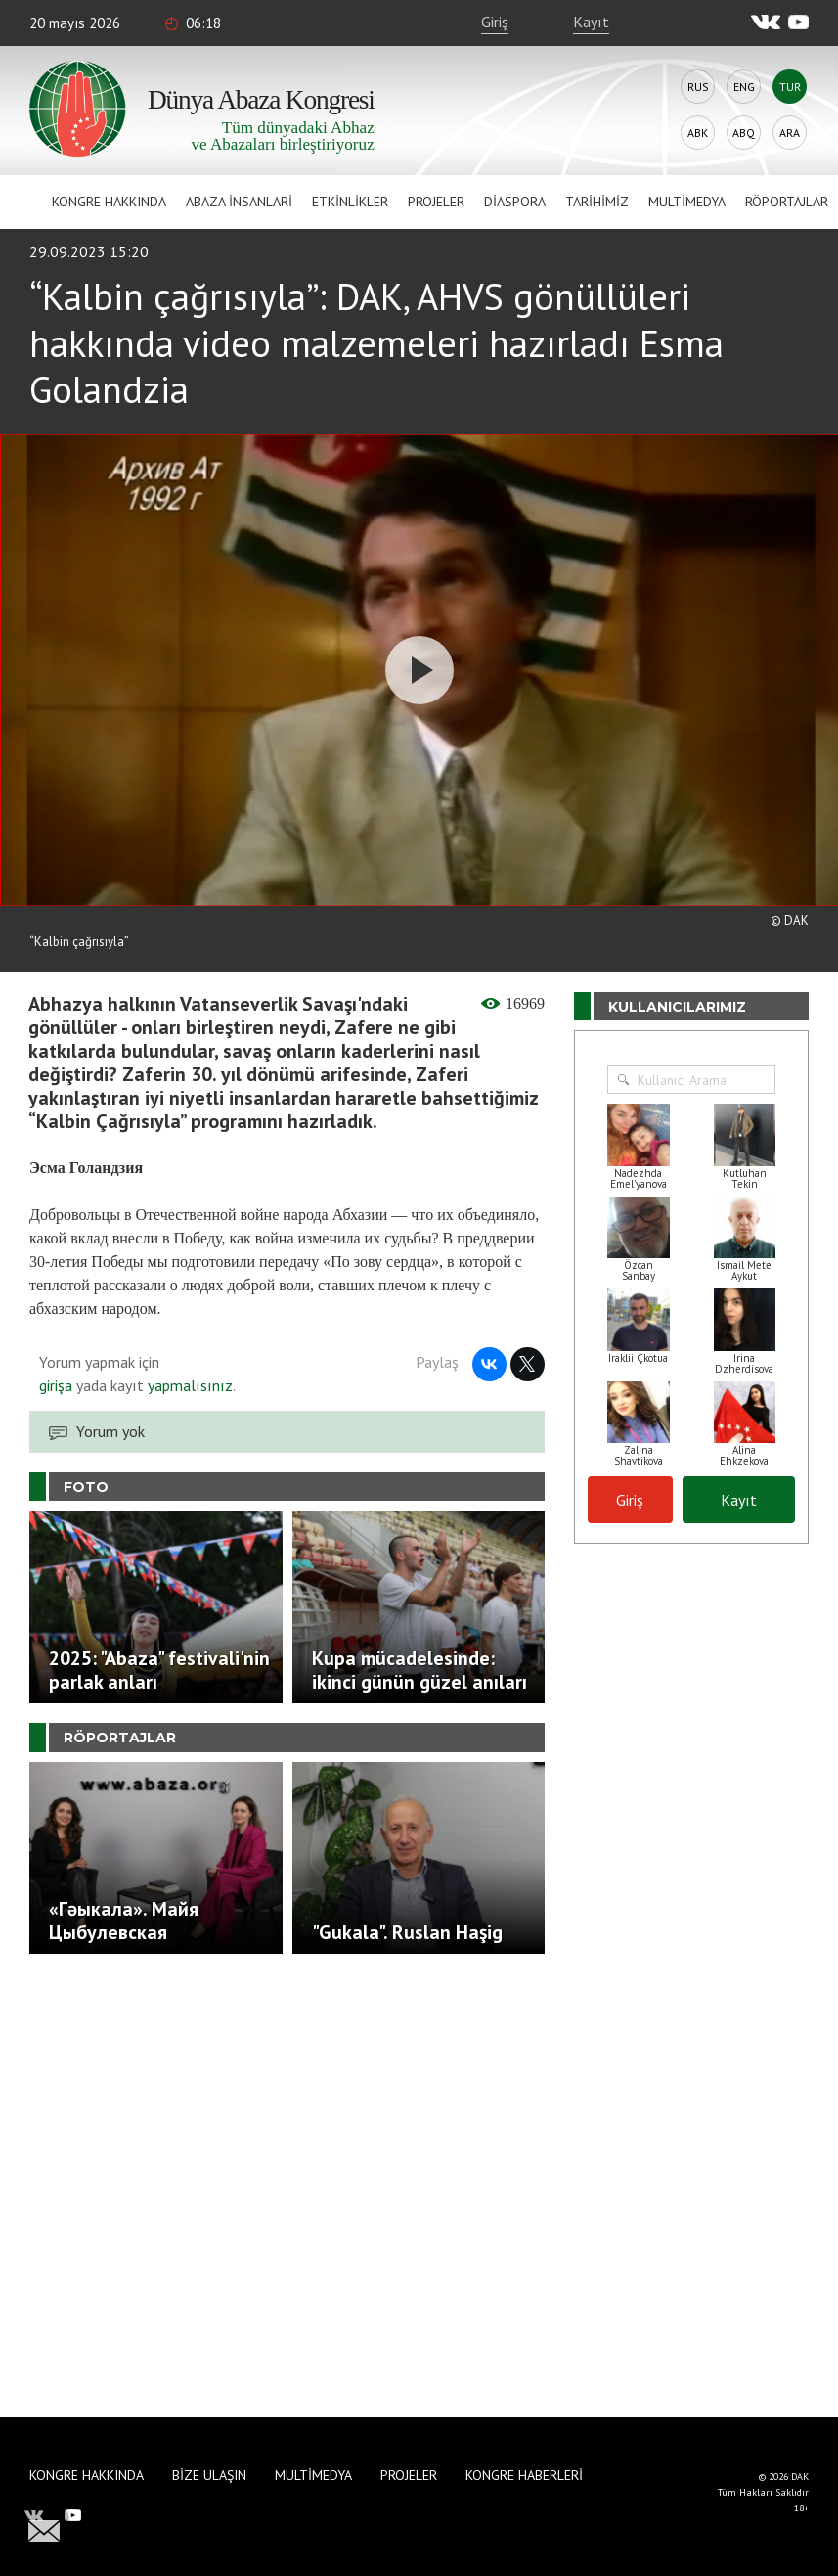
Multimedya (687, 201)
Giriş (494, 21)
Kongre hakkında (109, 201)
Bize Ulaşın (209, 2475)
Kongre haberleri (524, 2475)
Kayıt (591, 21)
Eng (744, 86)
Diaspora (515, 201)
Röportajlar (786, 201)
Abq (743, 132)
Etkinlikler (350, 201)
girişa (55, 1385)
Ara (789, 132)
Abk (697, 132)
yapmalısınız (188, 1385)
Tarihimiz (597, 201)
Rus (698, 86)
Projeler (436, 201)
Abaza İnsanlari (239, 201)
